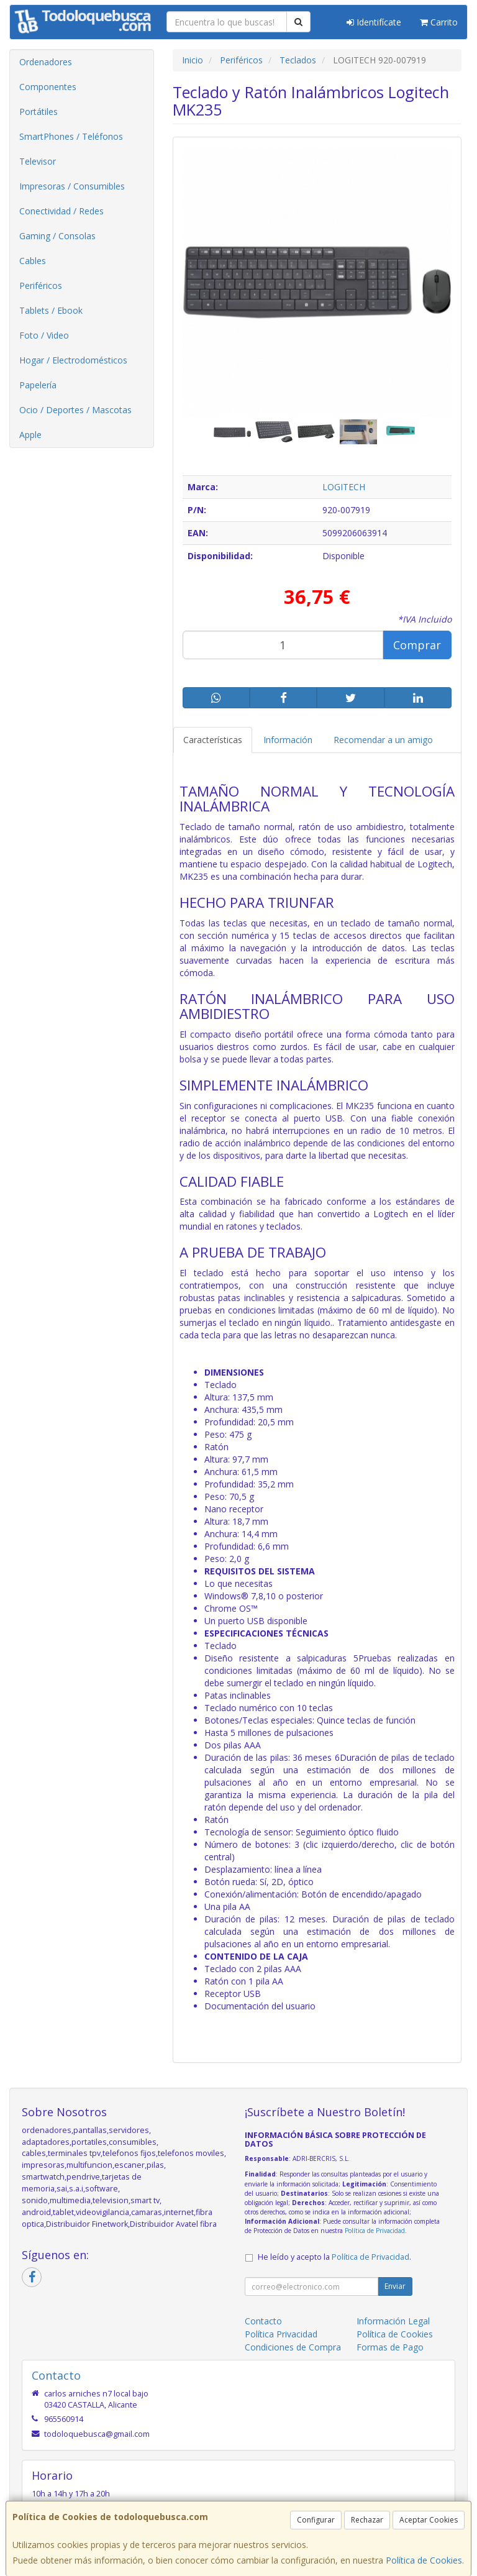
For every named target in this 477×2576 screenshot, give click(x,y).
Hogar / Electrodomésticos (73, 360)
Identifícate (374, 22)
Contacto (263, 2321)
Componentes (47, 87)
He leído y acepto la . (334, 2257)
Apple (30, 435)
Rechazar (367, 2519)
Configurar (316, 2519)
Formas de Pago (390, 2347)
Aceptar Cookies (428, 2519)
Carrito (439, 22)
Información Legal (393, 2321)
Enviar (395, 2286)
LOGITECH (343, 487)
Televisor (37, 161)
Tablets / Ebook (51, 310)
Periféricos (40, 285)
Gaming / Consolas (57, 236)
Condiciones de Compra (293, 2347)
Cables (32, 261)
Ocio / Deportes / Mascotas (75, 410)
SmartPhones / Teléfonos (71, 136)
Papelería (38, 385)
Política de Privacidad (375, 2230)
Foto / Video (44, 335)
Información (287, 740)
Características (212, 740)
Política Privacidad (281, 2334)
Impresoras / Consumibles (72, 186)
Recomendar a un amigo (383, 740)
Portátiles (38, 111)
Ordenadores (45, 62)
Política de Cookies (424, 2560)
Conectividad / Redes (61, 211)
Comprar (417, 644)
